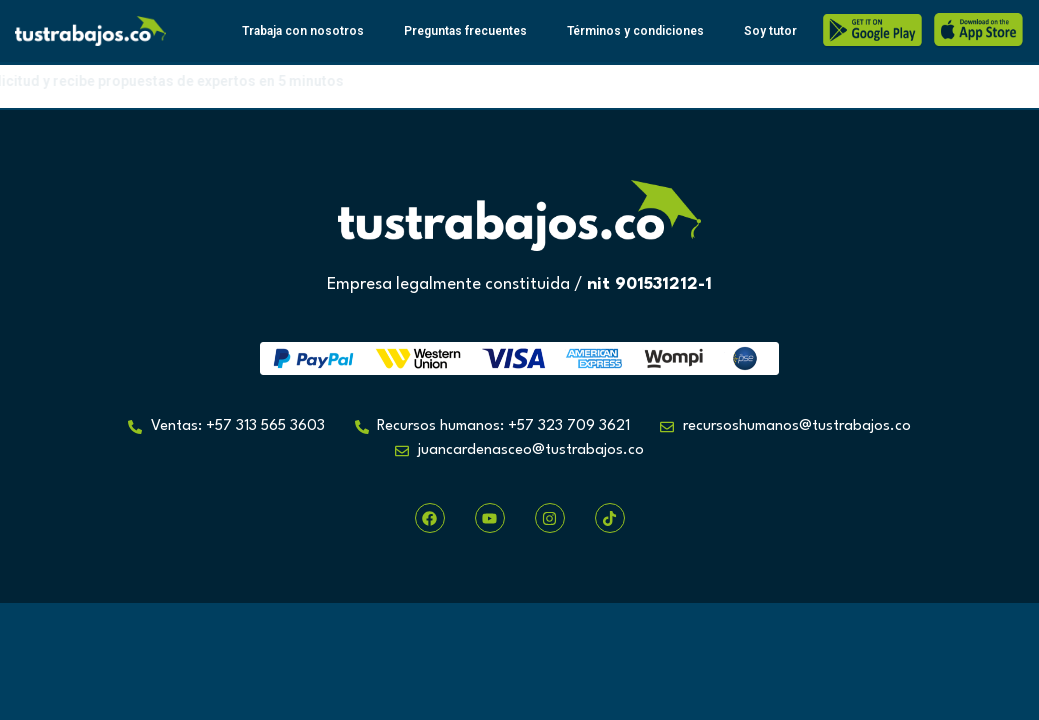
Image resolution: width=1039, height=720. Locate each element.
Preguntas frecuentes (465, 31)
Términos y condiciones (635, 31)
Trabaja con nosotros (303, 31)
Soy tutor (770, 31)
